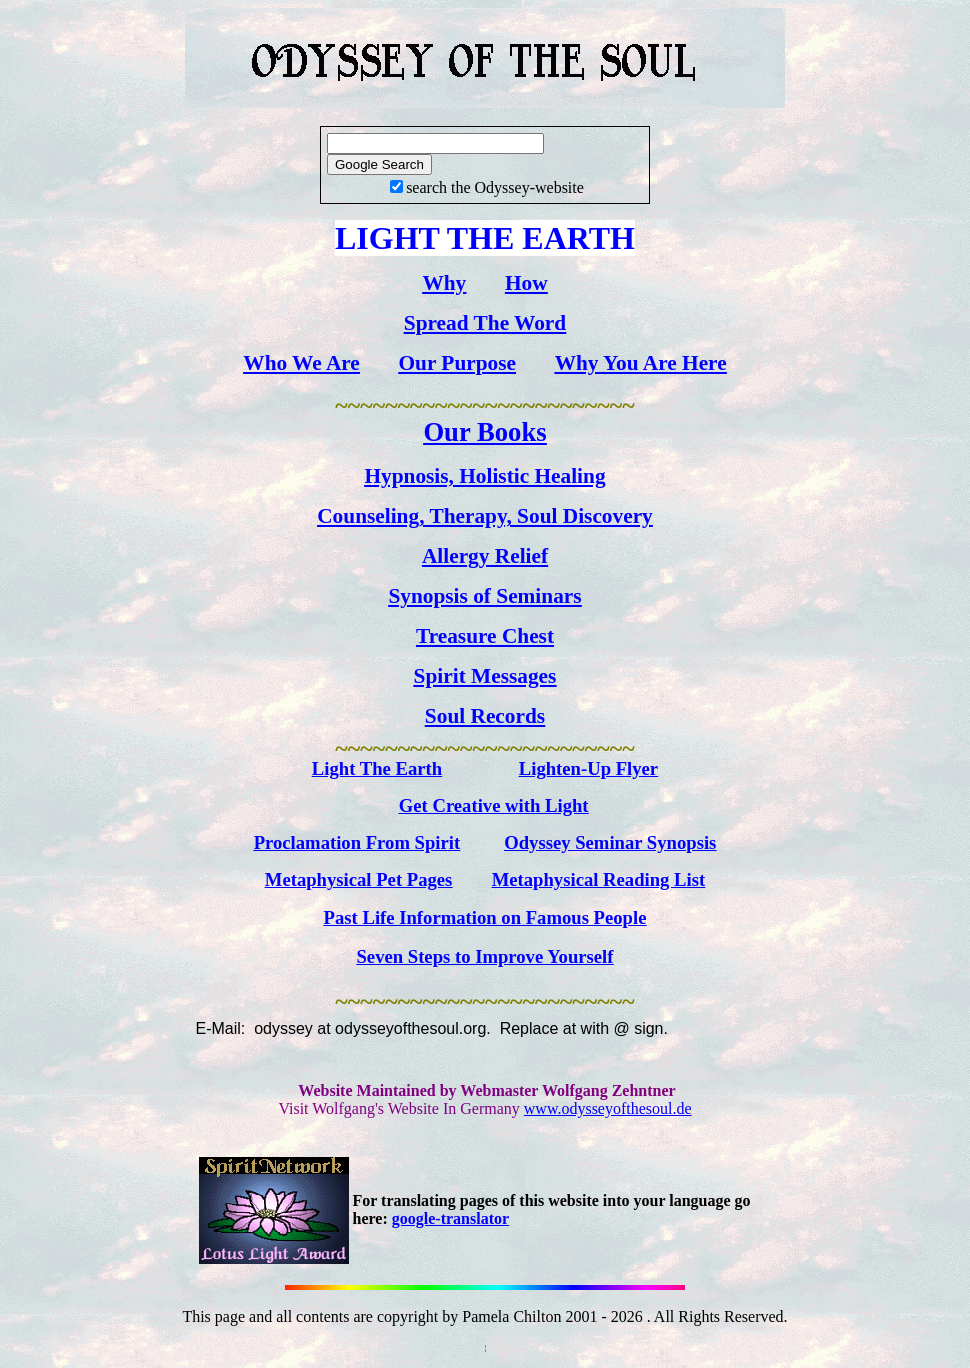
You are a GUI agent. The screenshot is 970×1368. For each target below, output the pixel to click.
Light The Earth (377, 768)
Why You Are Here (641, 363)
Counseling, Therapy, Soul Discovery (485, 516)
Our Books (484, 432)
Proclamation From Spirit (357, 842)
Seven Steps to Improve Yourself (484, 956)
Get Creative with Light (494, 805)
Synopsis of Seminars (484, 596)
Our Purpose (458, 363)
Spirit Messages (485, 676)
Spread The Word (485, 323)
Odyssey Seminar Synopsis (610, 842)
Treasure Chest (485, 636)
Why (444, 283)
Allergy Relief (485, 556)
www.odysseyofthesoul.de (608, 1108)
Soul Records (485, 716)
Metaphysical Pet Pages (359, 879)
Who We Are (301, 363)
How (526, 283)
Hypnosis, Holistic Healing (484, 476)
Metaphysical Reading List (599, 879)
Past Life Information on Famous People (485, 917)
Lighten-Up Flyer (588, 768)
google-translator (450, 1218)
